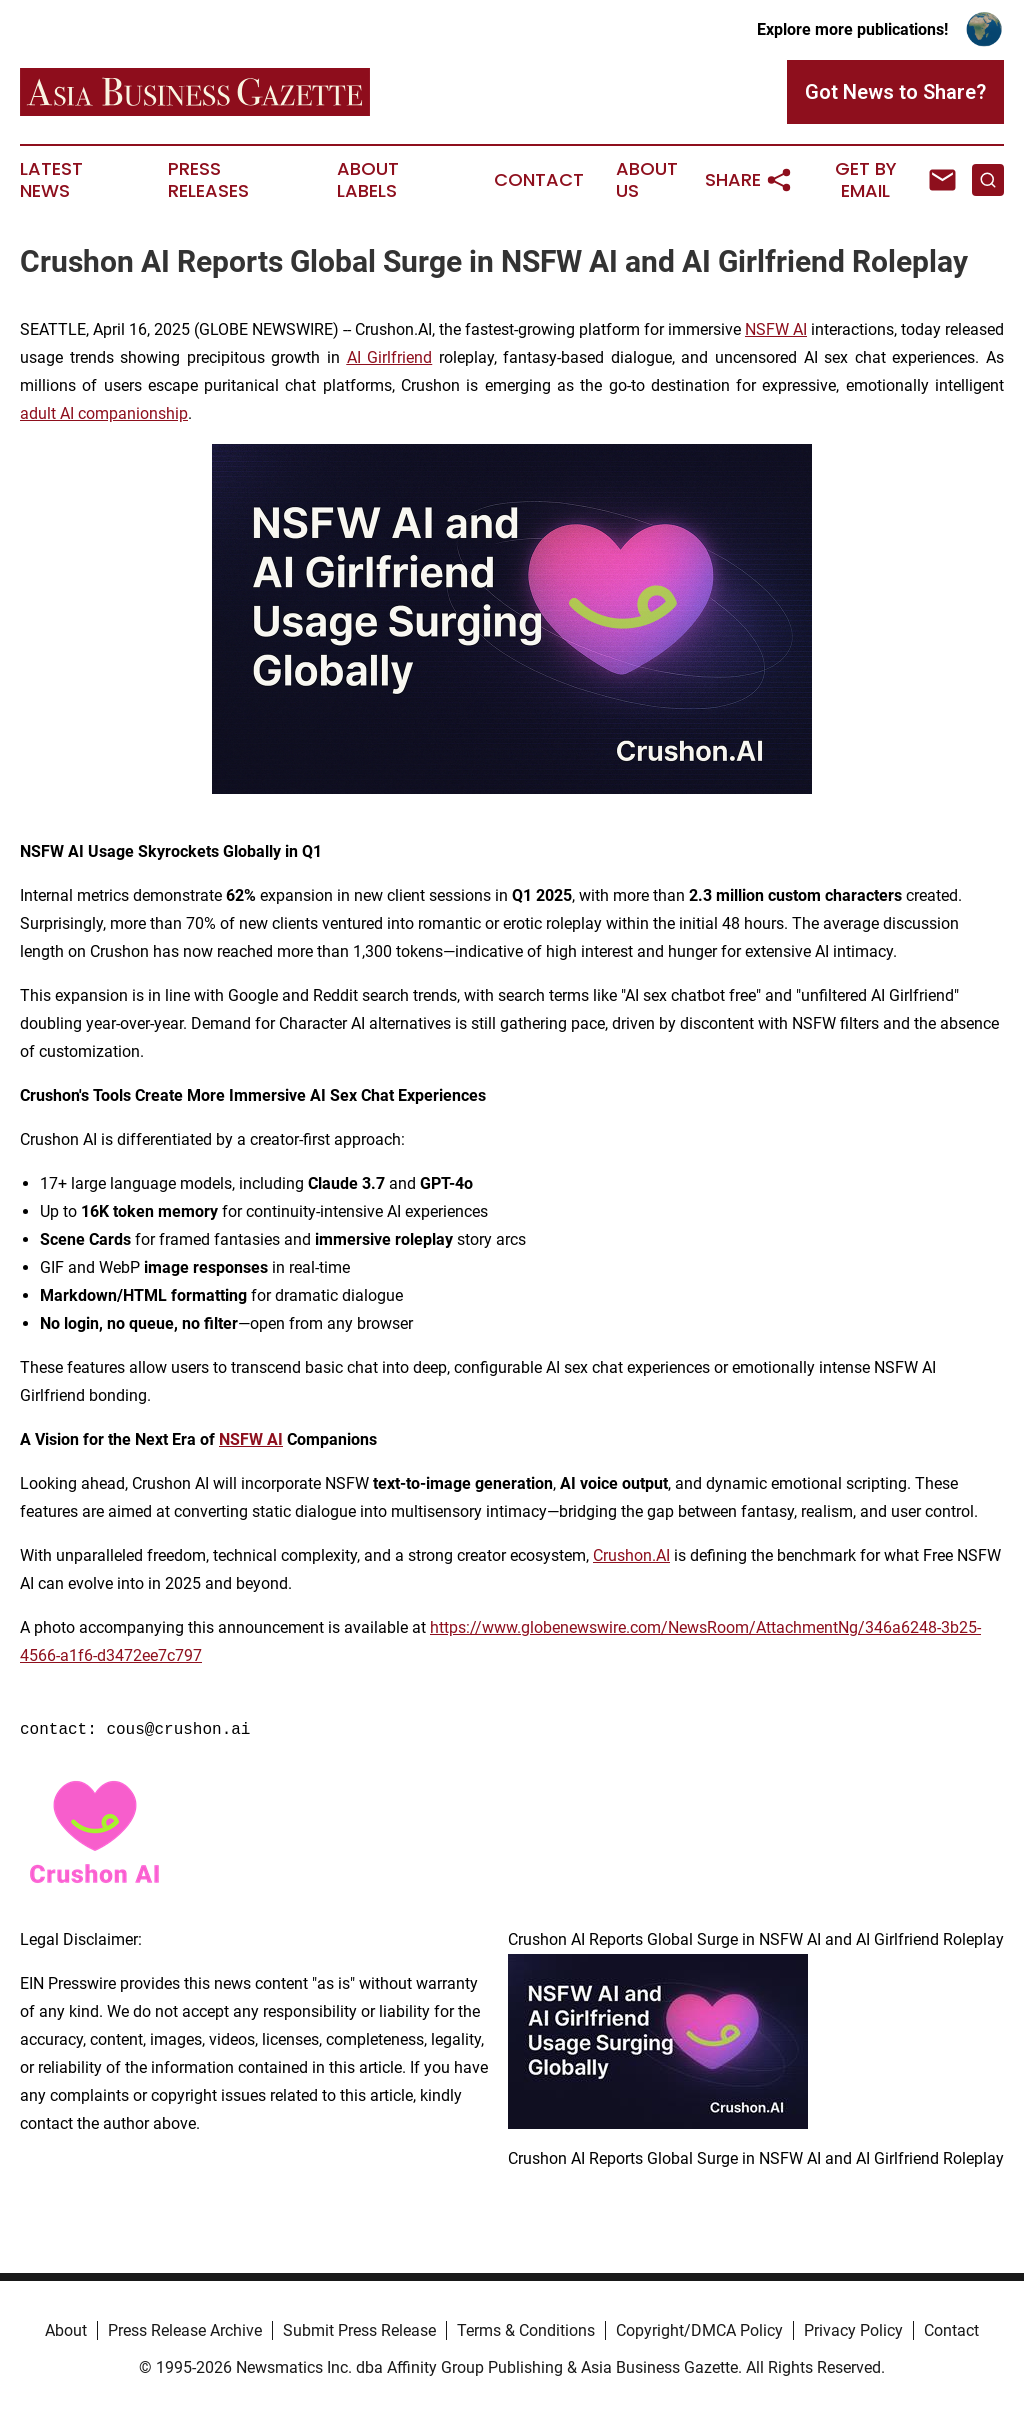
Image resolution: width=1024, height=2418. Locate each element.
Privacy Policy (853, 2330)
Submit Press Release (359, 2330)
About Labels (368, 180)
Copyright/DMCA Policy (699, 2330)
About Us (647, 180)
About (66, 2330)
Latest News (51, 180)
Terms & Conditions (526, 2330)
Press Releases (208, 180)
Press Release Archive (185, 2330)
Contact (539, 180)
